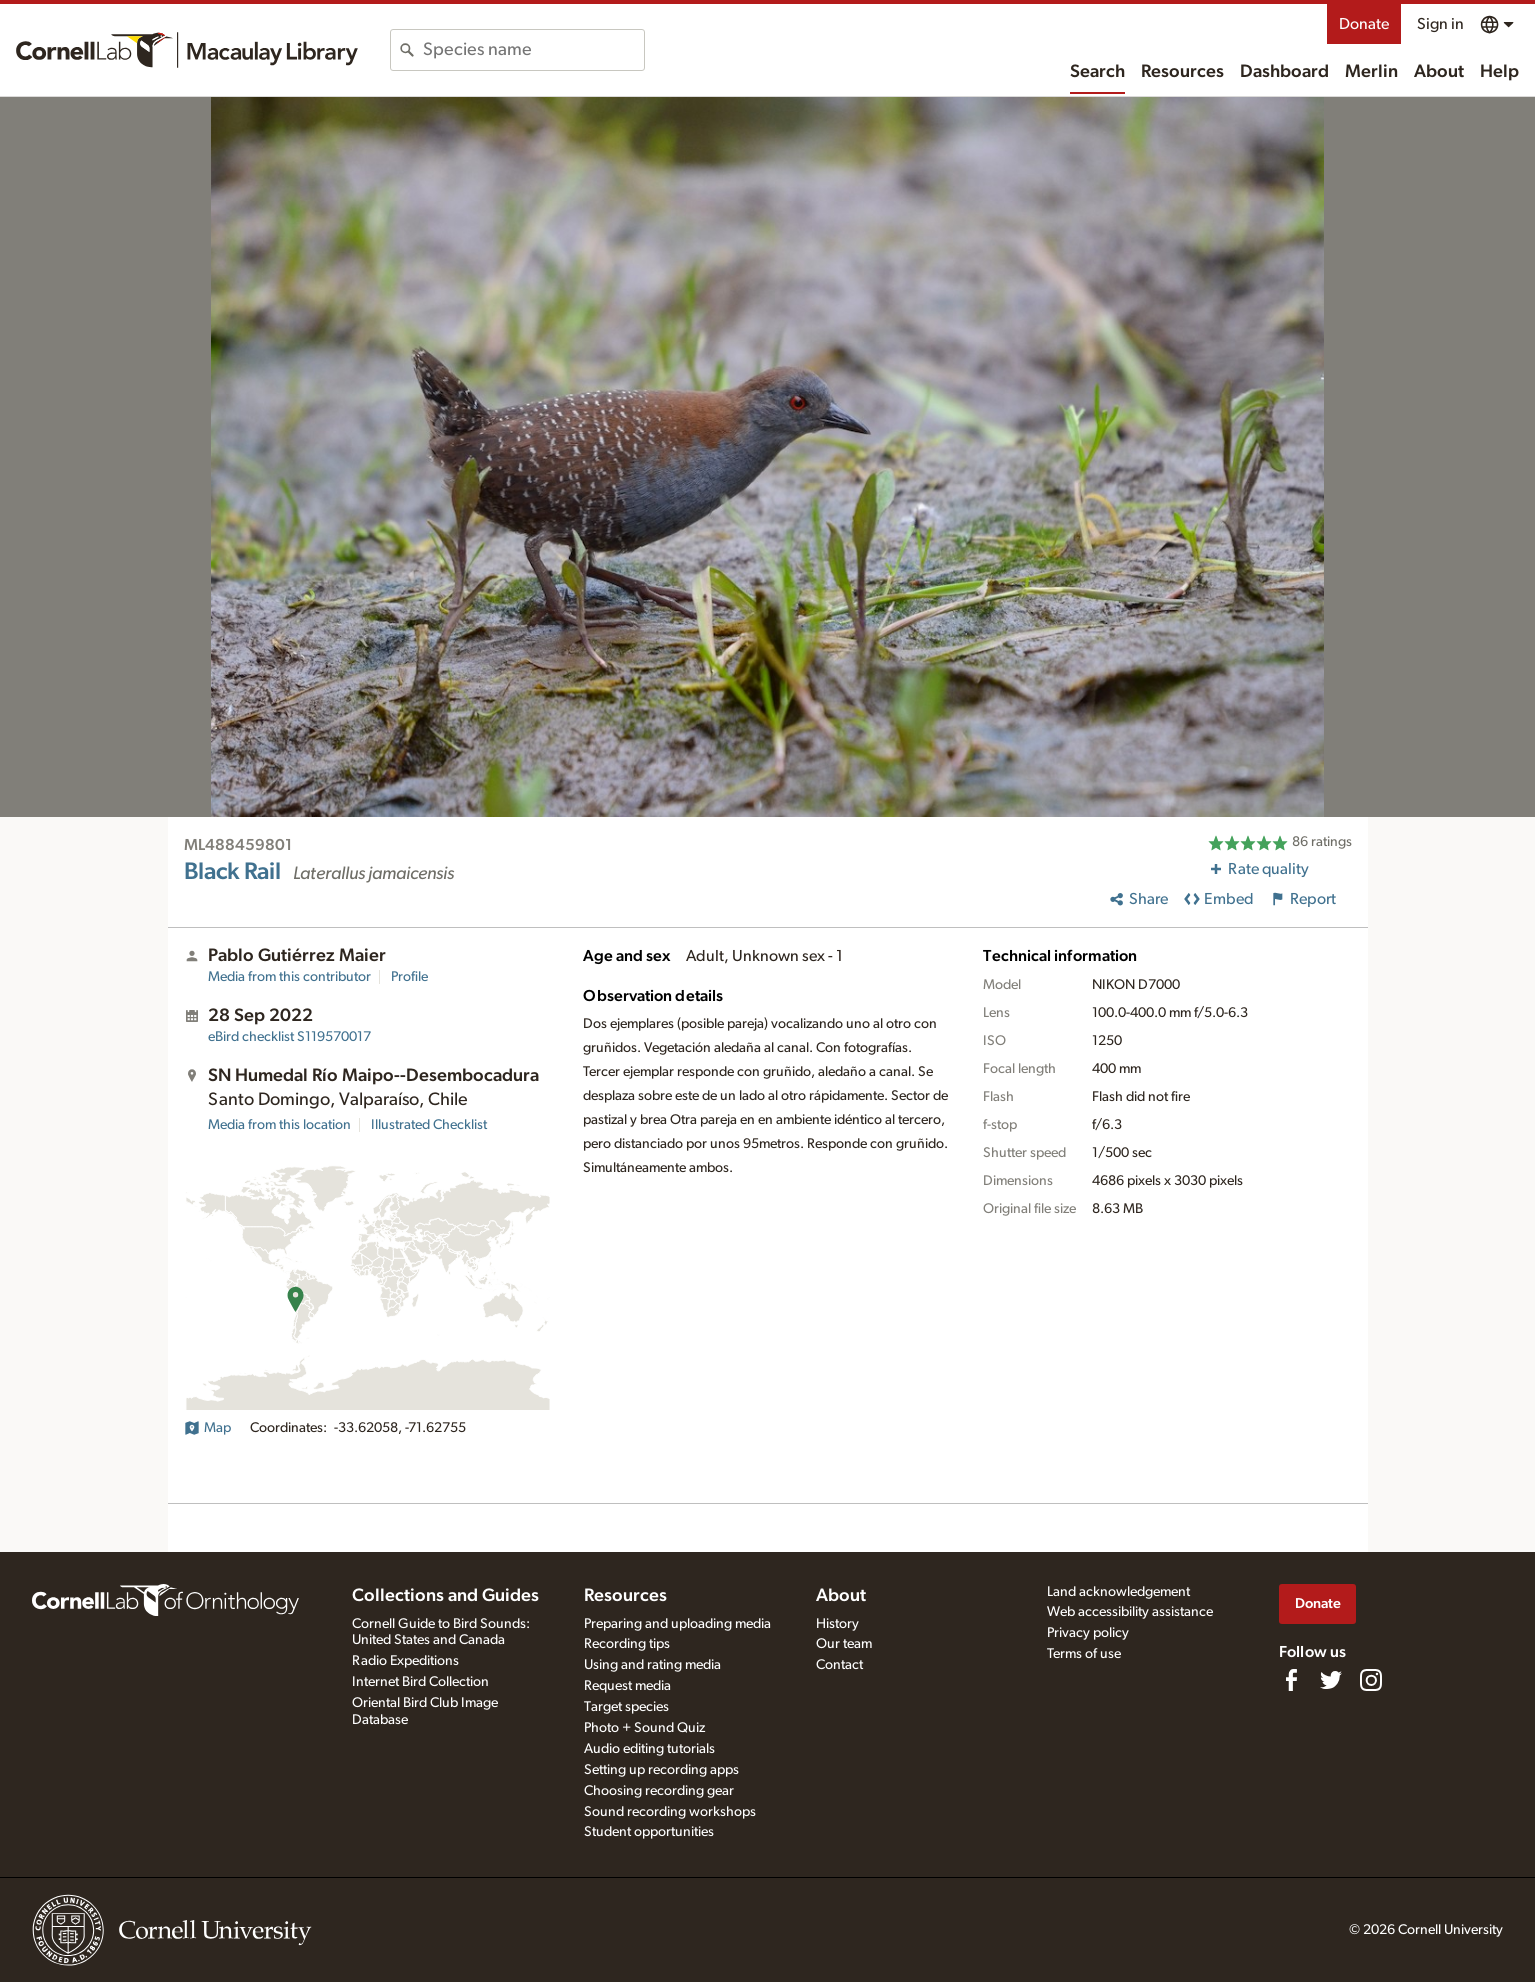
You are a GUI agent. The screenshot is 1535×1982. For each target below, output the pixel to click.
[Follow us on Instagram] (1371, 1680)
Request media (627, 1686)
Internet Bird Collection (420, 1682)
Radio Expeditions (405, 1661)
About (1439, 72)
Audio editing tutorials (649, 1749)
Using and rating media (652, 1665)
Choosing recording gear (659, 1791)
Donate (1364, 24)
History (837, 1624)
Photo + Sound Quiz (644, 1728)
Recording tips (627, 1644)
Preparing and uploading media (677, 1624)
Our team (844, 1644)
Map (207, 1428)
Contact (839, 1665)
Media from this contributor (289, 977)
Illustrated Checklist (429, 1125)
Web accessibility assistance (1130, 1612)
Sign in (1440, 24)
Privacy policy (1088, 1633)
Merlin (1371, 72)
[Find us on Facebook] (1291, 1680)
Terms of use (1084, 1654)
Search (1097, 72)
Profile (409, 977)
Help (1499, 72)
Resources (1182, 72)
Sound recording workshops (670, 1812)
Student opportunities (649, 1832)
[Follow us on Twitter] (1331, 1680)
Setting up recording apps (661, 1770)
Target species (626, 1707)
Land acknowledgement (1118, 1592)
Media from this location (279, 1125)
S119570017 (289, 1037)
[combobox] (533, 50)
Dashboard (1284, 72)
